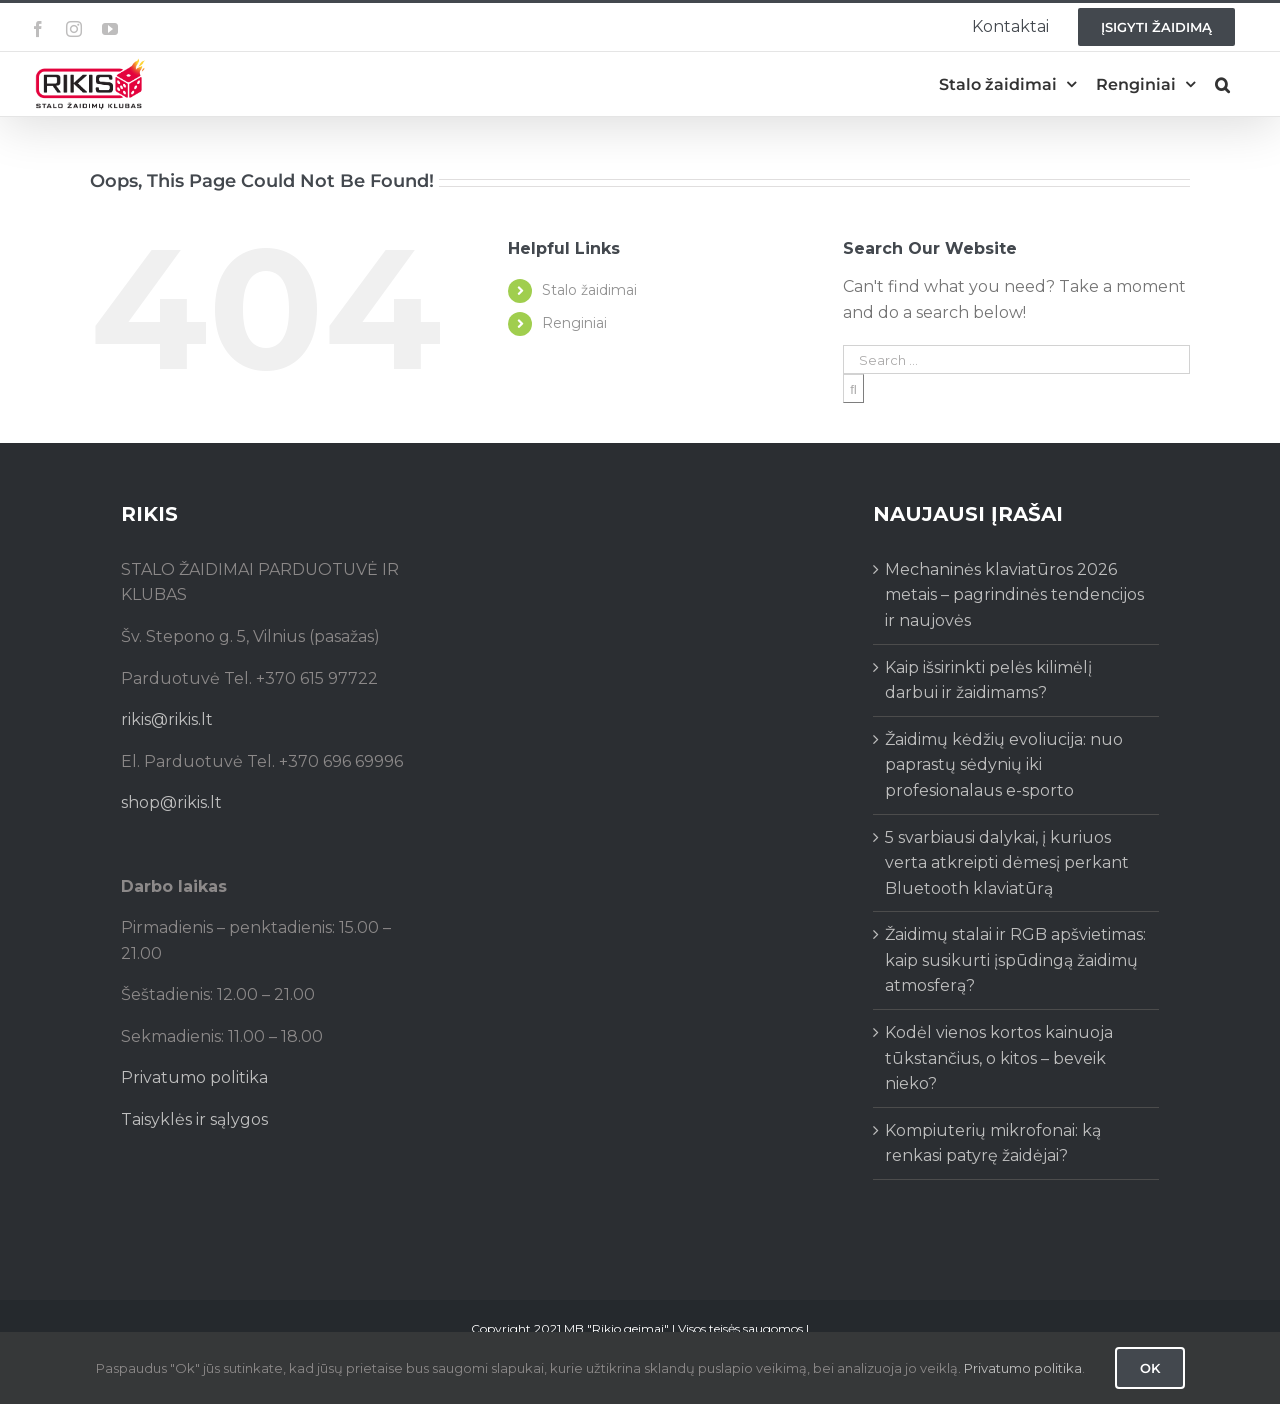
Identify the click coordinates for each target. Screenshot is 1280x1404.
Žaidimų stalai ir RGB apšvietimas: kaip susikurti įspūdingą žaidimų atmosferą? (1015, 960)
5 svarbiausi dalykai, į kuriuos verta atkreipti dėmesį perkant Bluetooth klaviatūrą (1007, 863)
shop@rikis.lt (171, 802)
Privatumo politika (194, 1077)
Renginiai (574, 323)
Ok (1150, 1368)
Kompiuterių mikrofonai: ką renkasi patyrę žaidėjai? (993, 1143)
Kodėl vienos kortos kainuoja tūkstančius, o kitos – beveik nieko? (999, 1058)
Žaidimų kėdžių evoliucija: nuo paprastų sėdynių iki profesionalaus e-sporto (1004, 765)
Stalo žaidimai (589, 290)
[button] (1222, 84)
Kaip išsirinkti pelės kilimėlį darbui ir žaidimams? (988, 680)
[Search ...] (1016, 359)
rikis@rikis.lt (167, 719)
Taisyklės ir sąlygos (194, 1119)
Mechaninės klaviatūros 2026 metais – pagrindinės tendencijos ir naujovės (1014, 595)
